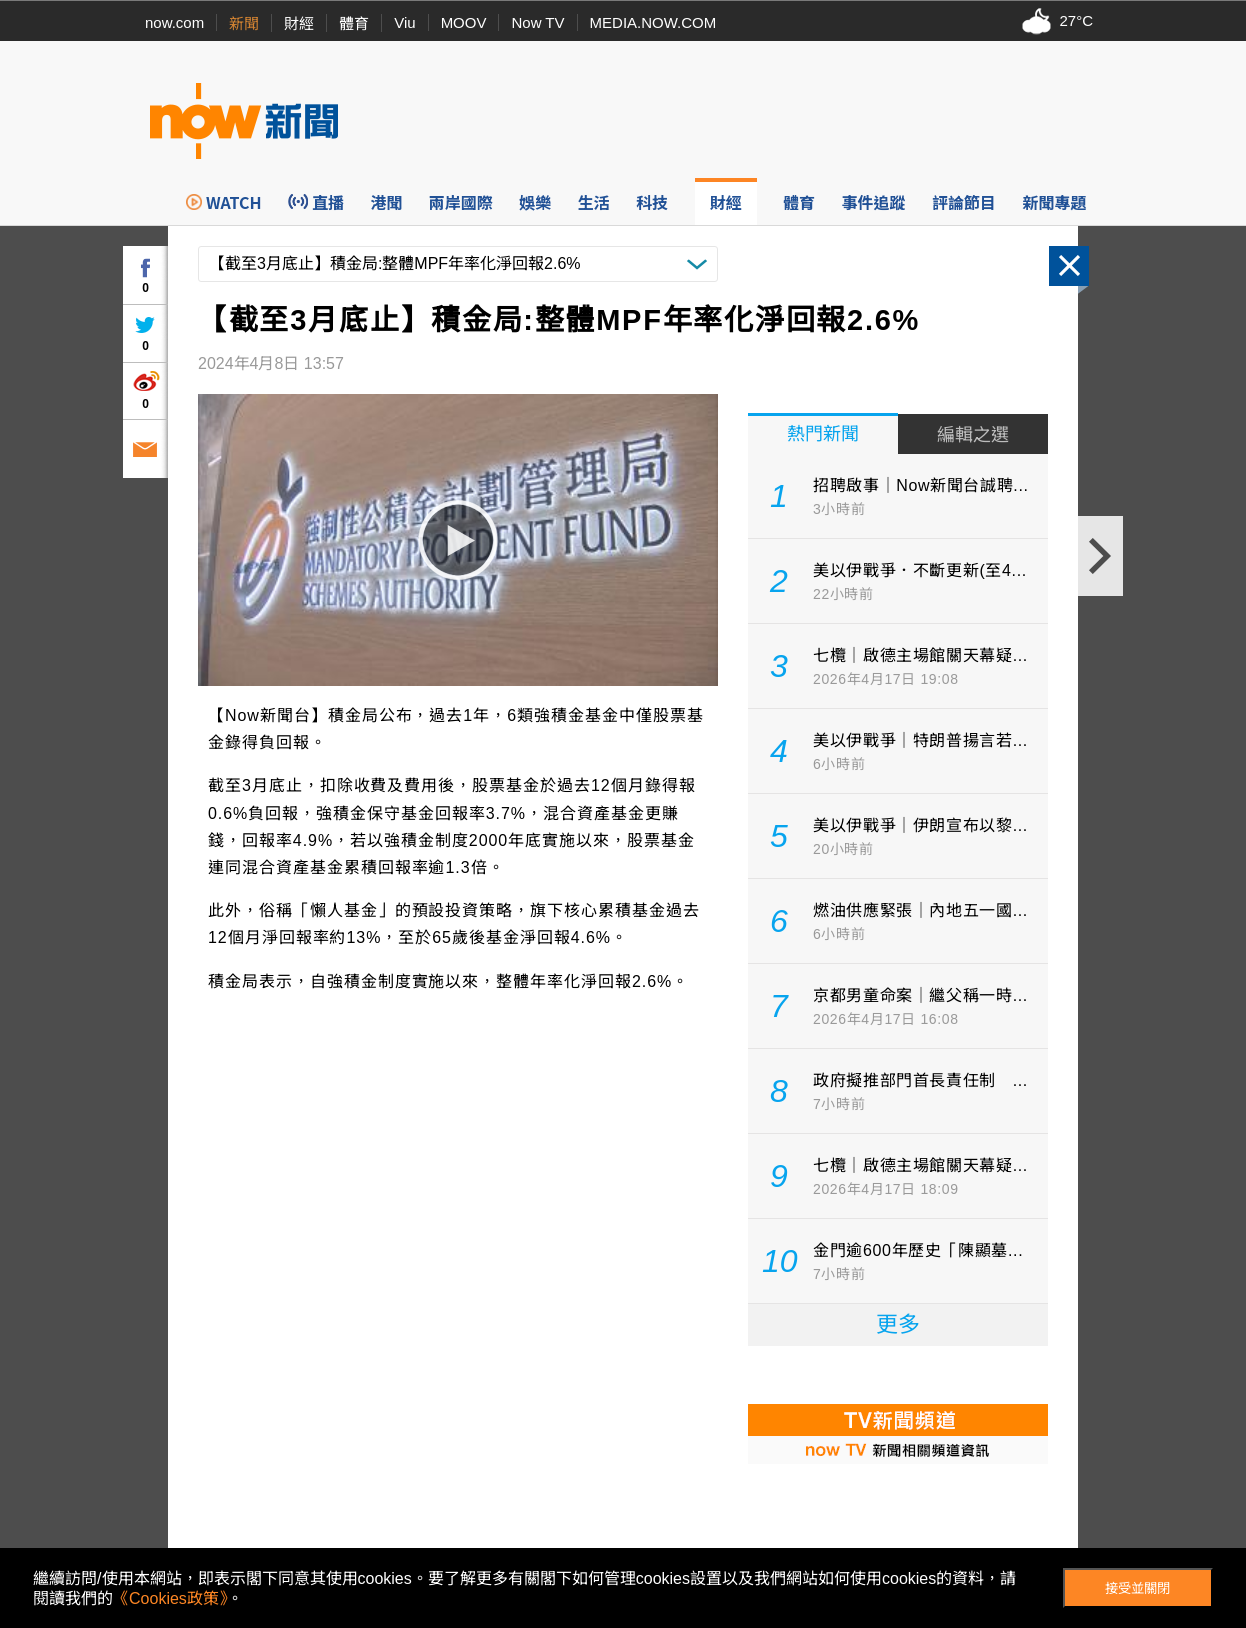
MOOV (464, 22)
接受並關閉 (1137, 1588)
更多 (898, 1324)
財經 (299, 23)
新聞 (244, 23)
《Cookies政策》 (170, 1598)
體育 (354, 23)
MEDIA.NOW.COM (653, 22)
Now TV (537, 22)
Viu (404, 22)
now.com (174, 22)
